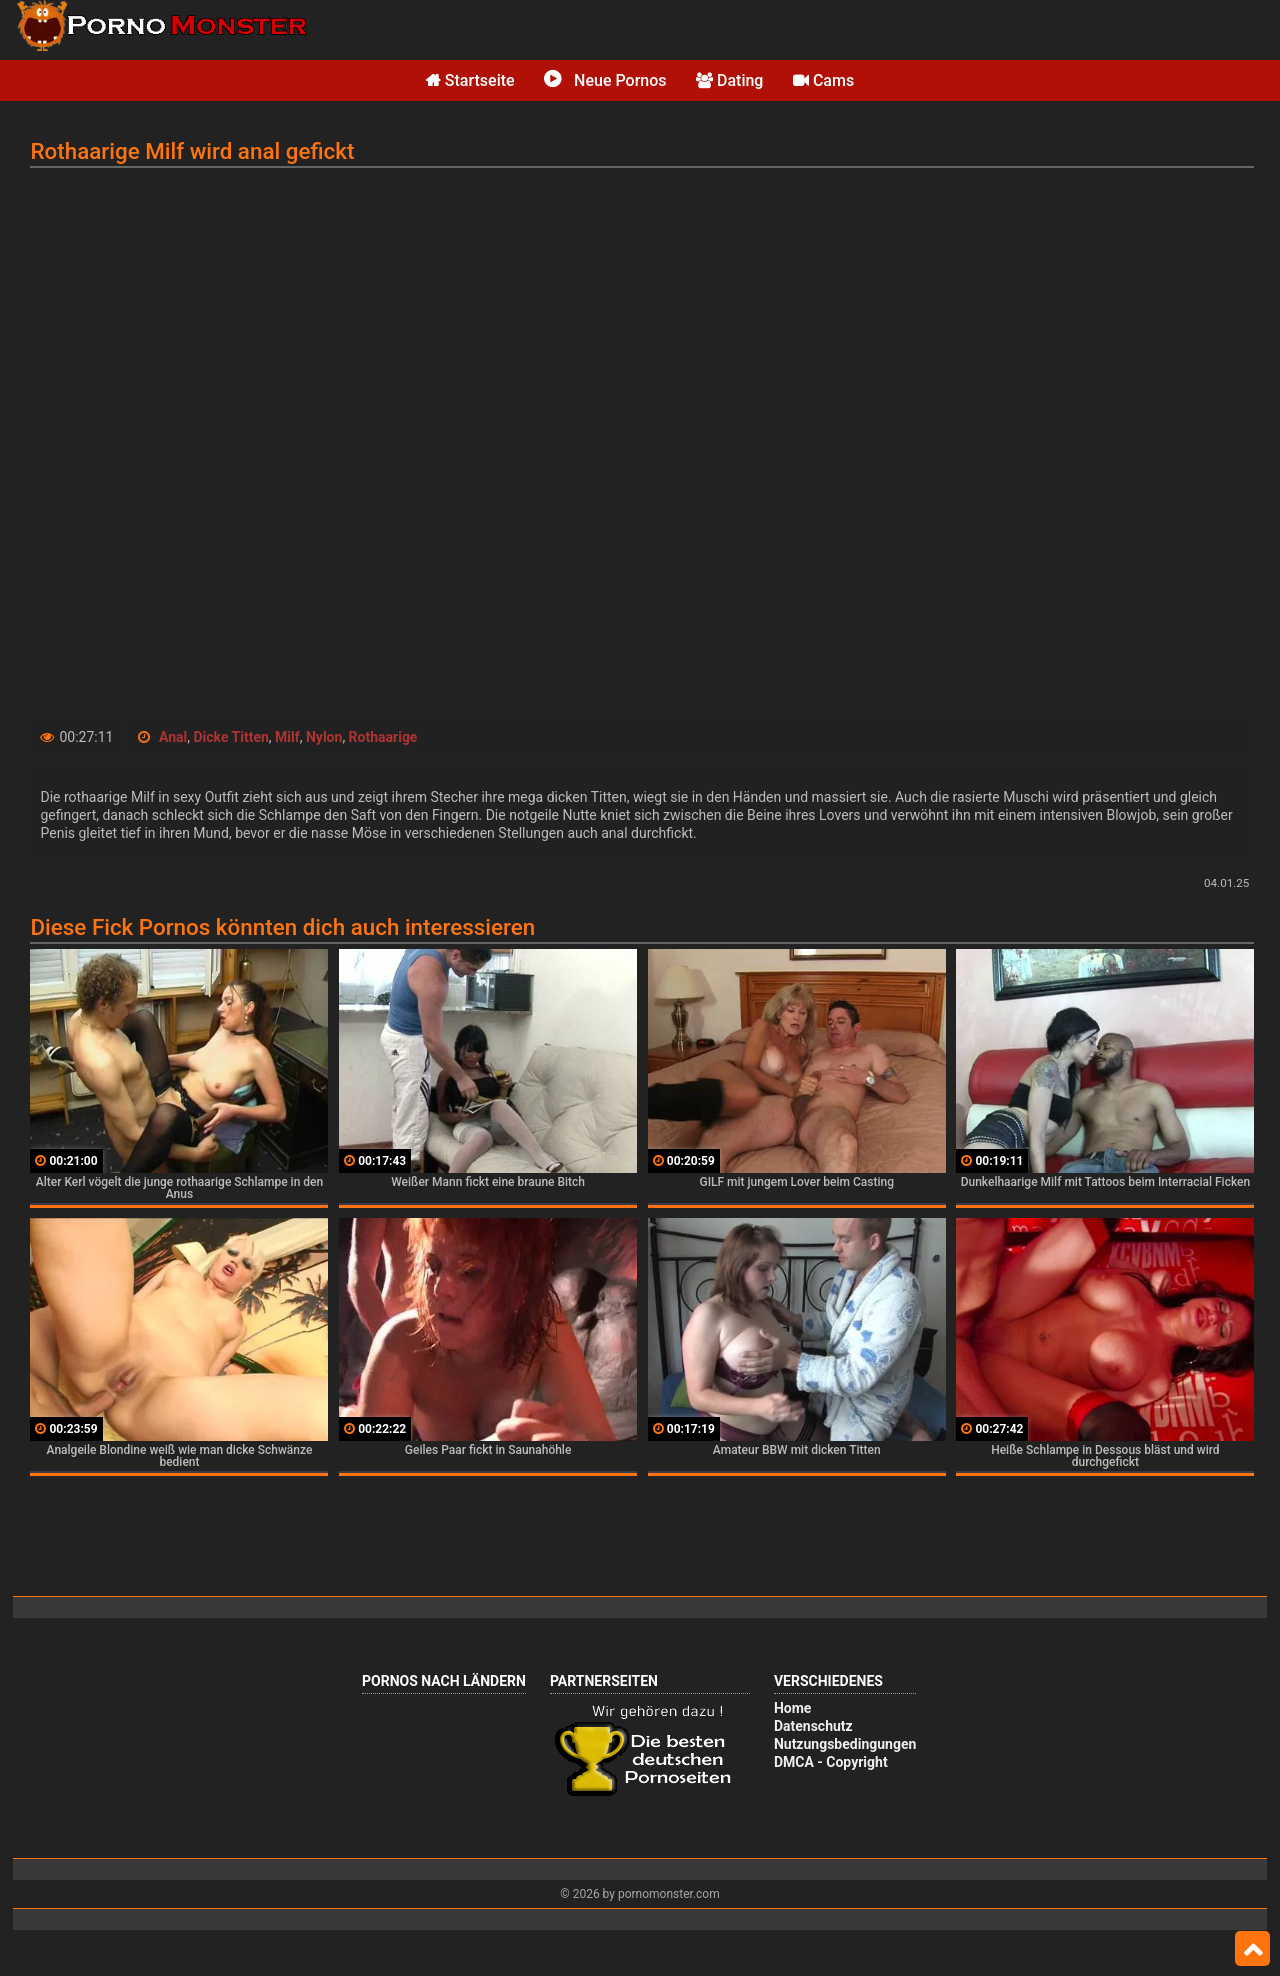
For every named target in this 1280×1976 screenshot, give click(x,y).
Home (792, 1708)
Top (1252, 1949)
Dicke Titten (230, 737)
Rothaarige (383, 737)
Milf (287, 737)
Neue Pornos (605, 80)
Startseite (470, 80)
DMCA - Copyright (831, 1762)
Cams (823, 80)
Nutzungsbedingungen (845, 1744)
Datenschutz (813, 1726)
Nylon (324, 737)
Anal (173, 737)
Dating (729, 80)
